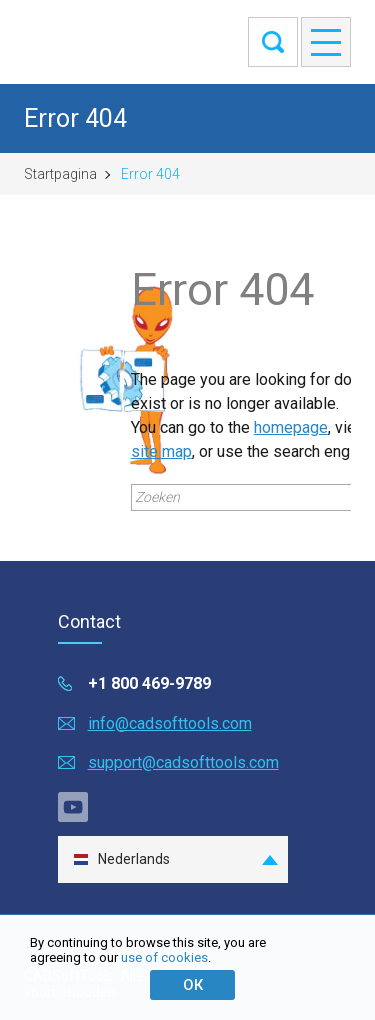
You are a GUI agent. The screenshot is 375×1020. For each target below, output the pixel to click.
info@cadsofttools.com (170, 723)
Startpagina (60, 174)
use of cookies (164, 957)
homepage (291, 427)
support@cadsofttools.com (183, 762)
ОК (193, 985)
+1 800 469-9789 (149, 683)
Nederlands (121, 859)
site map (161, 451)
